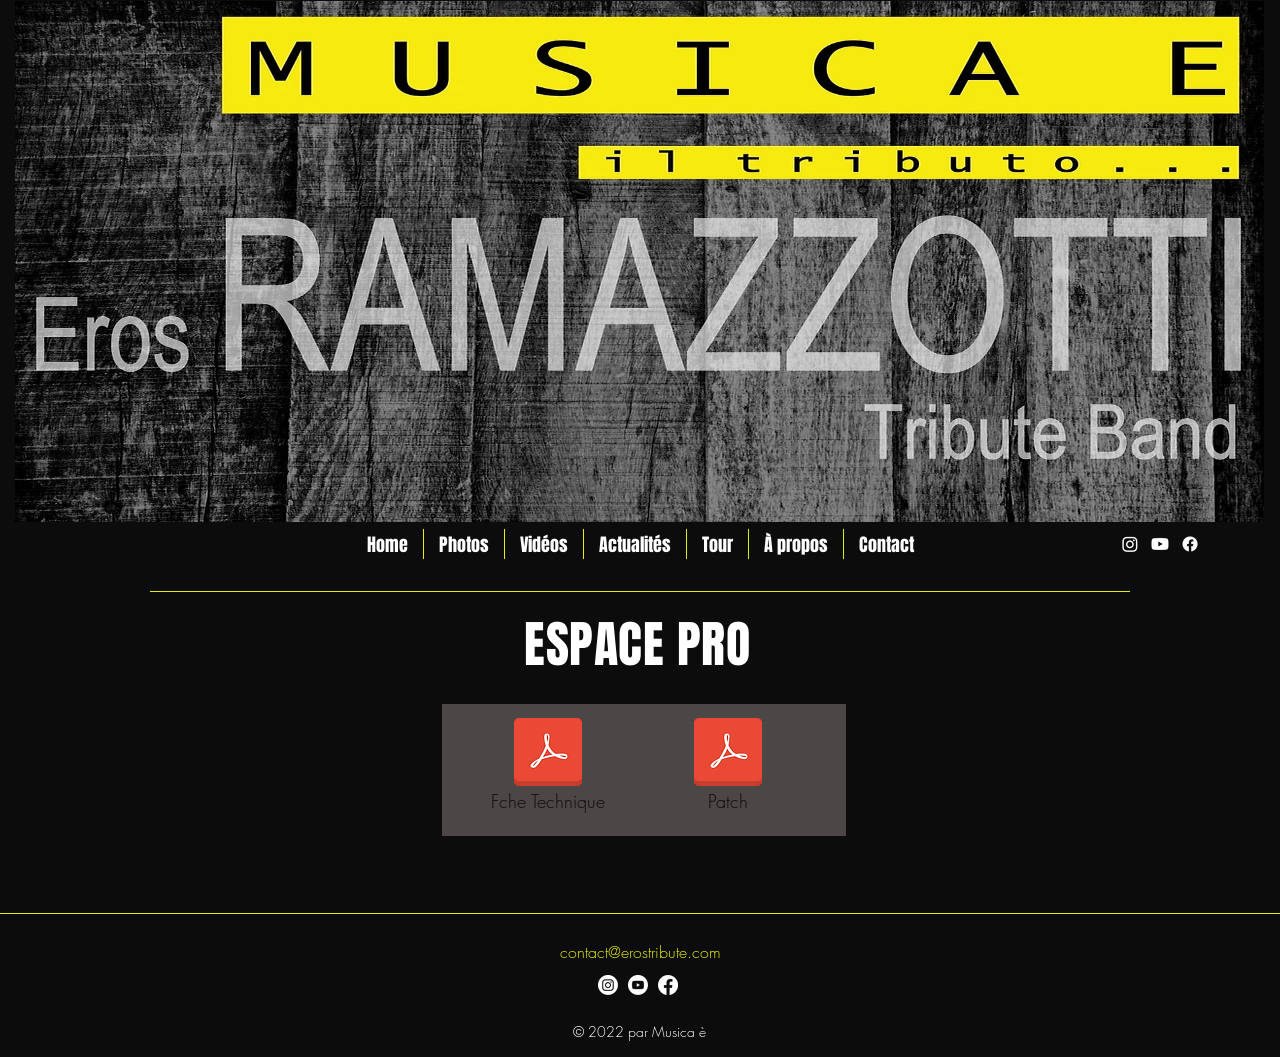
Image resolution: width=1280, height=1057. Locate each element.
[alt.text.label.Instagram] (1130, 544)
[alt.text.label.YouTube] (1160, 544)
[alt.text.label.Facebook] (1190, 544)
